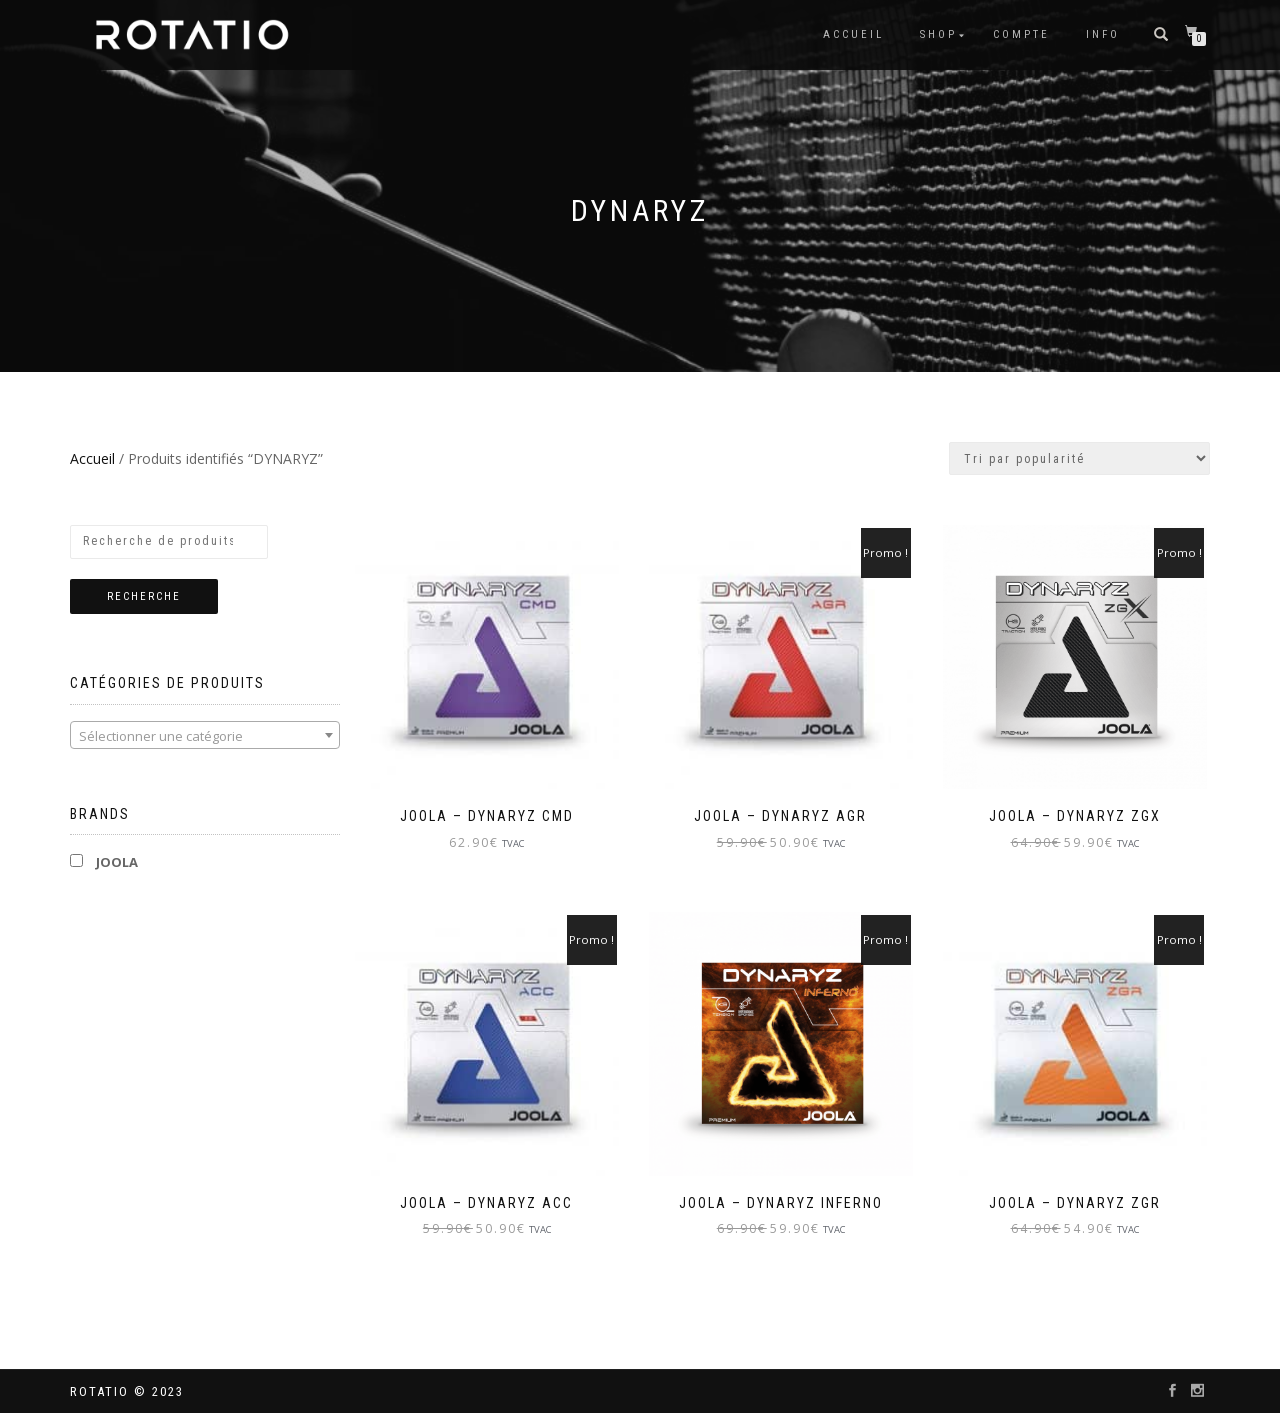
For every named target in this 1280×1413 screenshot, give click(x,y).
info (1103, 34)
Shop (938, 34)
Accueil (853, 34)
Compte (1021, 34)
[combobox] (205, 735)
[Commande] (1079, 458)
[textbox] (205, 736)
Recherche (144, 596)
